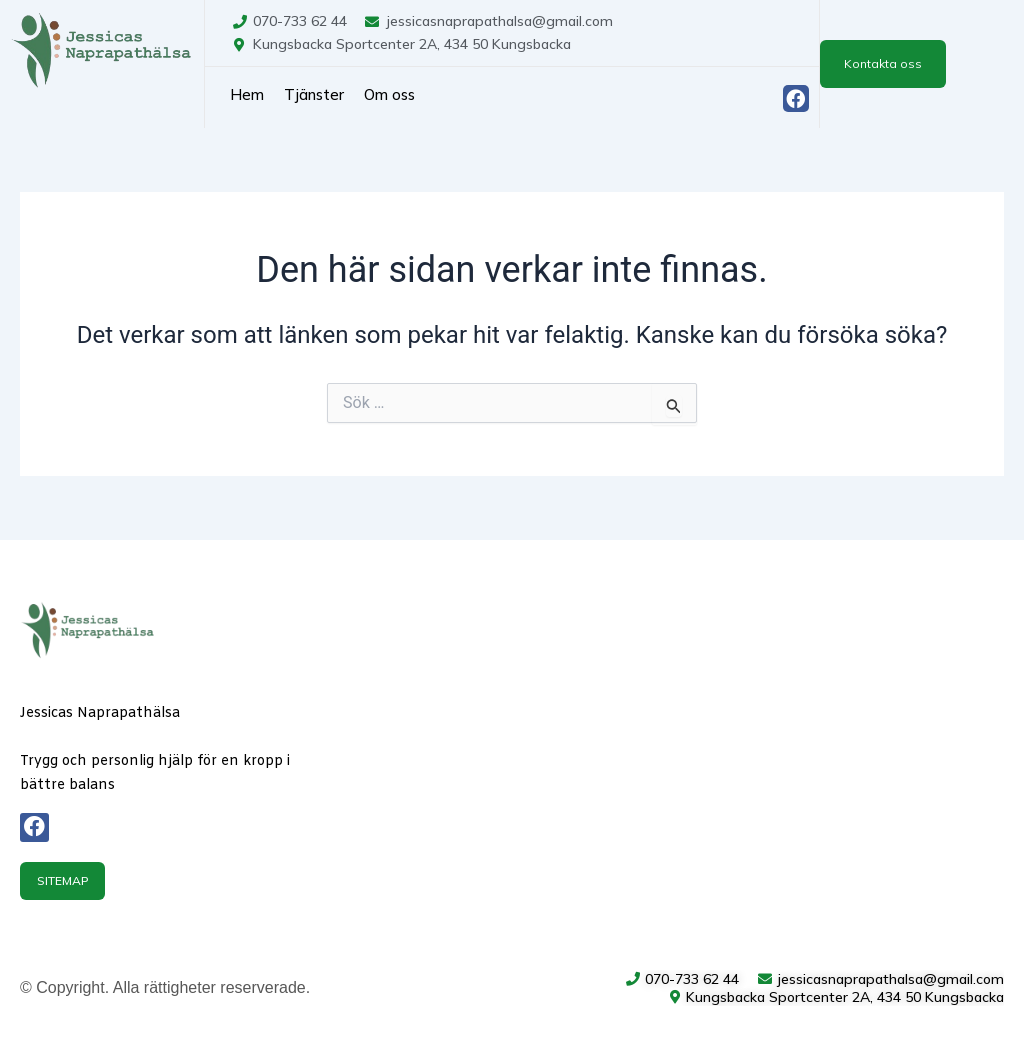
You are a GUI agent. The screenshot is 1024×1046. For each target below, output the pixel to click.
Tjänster (314, 94)
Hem (247, 94)
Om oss (389, 94)
